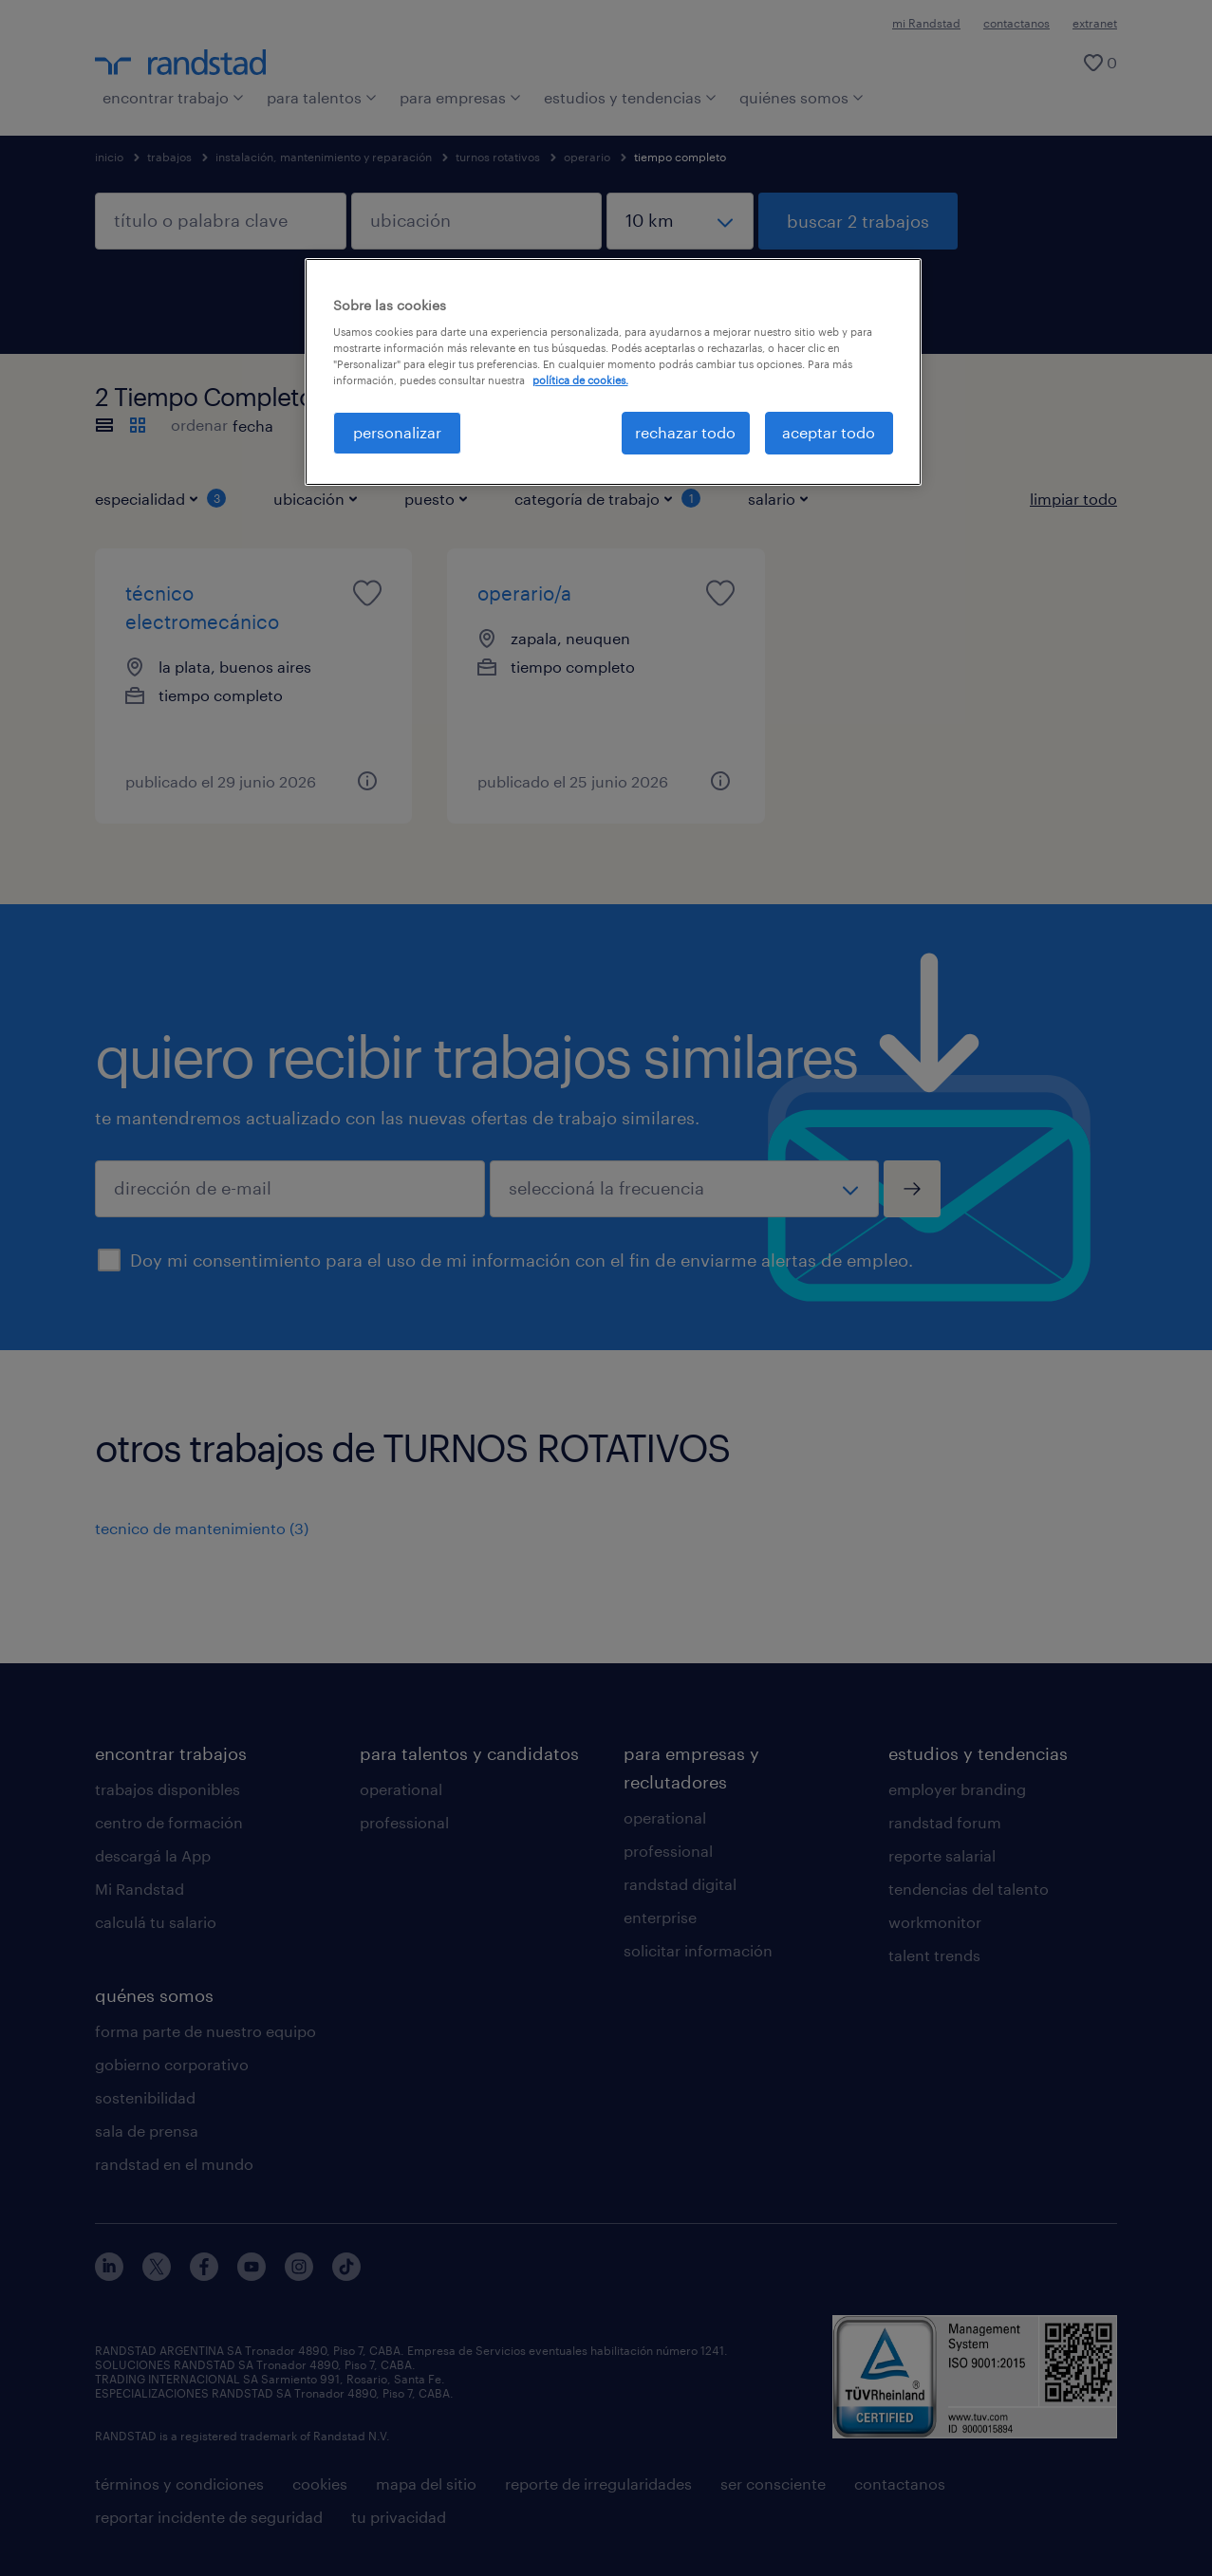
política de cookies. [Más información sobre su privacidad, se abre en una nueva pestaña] (580, 380)
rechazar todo (685, 432)
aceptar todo (828, 432)
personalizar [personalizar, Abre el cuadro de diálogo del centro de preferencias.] (397, 432)
